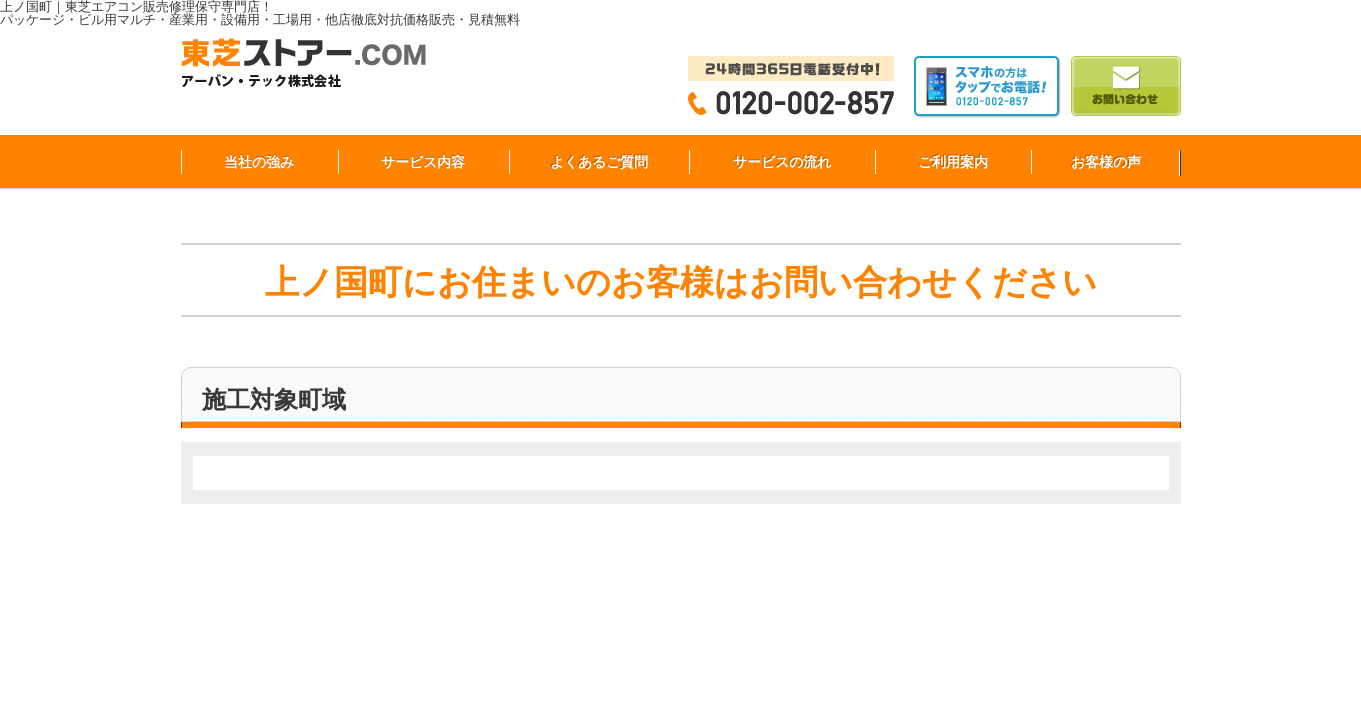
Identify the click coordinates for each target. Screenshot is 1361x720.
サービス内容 (423, 162)
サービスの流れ (782, 162)
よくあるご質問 (599, 162)
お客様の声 (1106, 162)
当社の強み (259, 162)
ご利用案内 (953, 162)
